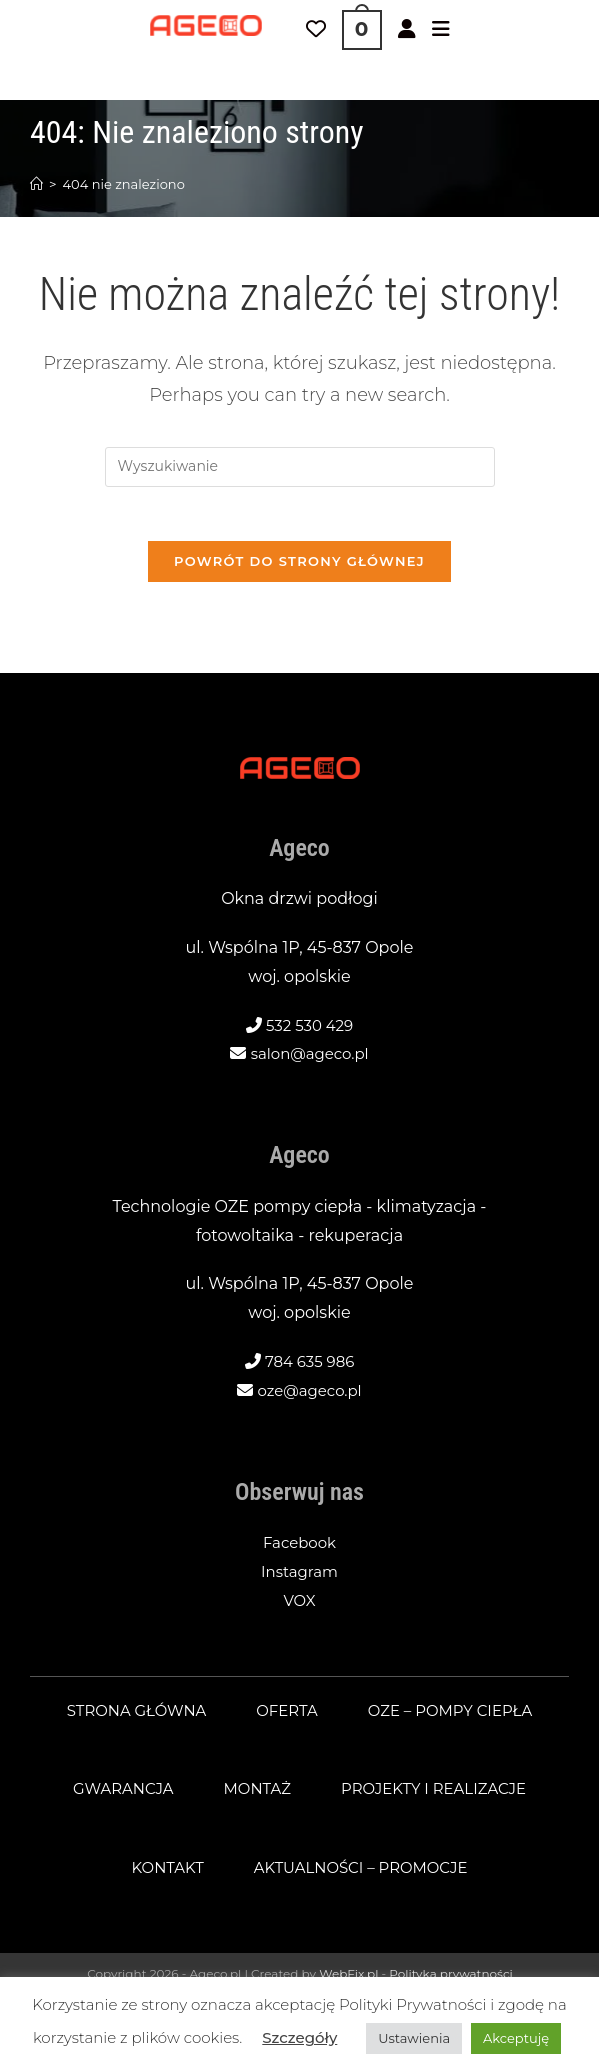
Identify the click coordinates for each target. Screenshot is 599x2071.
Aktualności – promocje (363, 1874)
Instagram (299, 1578)
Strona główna (128, 1717)
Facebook (299, 1549)
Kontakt (160, 1874)
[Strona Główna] (36, 184)
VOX (299, 1607)
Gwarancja (115, 1795)
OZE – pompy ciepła (457, 1717)
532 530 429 (309, 1032)
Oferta (286, 1717)
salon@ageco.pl (310, 1060)
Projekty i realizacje (439, 1795)
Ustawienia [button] (414, 2038)
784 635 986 (310, 1368)
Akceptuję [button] (516, 2038)
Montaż (254, 1795)
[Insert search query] (300, 467)
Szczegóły (299, 2037)
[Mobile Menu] (441, 30)
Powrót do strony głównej (299, 568)
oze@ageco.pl (309, 1397)
